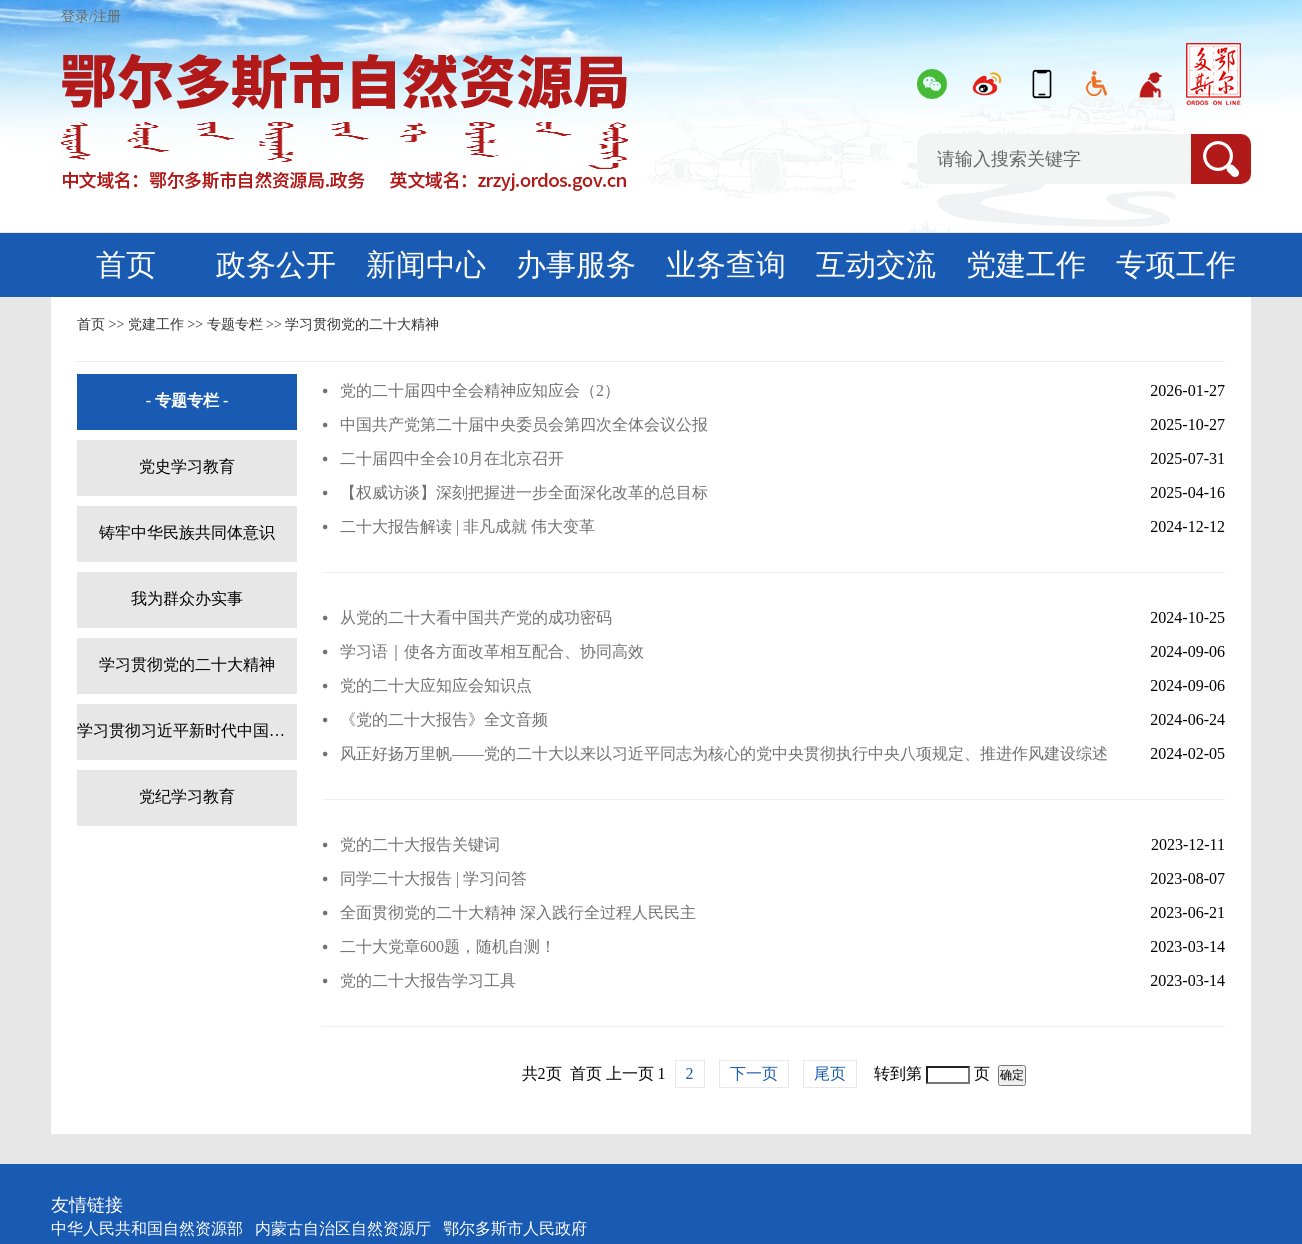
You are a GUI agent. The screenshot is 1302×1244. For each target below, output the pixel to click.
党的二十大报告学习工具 (428, 980)
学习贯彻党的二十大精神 (362, 324)
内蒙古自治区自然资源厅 (343, 1228)
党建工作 (1026, 264)
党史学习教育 (187, 466)
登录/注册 (91, 16)
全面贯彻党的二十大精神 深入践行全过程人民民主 (518, 912)
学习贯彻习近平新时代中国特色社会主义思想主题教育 (187, 730)
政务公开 (276, 264)
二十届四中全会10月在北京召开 (452, 458)
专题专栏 (235, 324)
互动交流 (876, 264)
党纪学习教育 (187, 796)
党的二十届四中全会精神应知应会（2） (480, 390)
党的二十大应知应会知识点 (436, 685)
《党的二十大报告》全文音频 (444, 719)
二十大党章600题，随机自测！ (448, 946)
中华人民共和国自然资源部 (147, 1228)
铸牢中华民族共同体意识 (187, 532)
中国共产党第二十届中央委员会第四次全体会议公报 (524, 424)
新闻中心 (426, 264)
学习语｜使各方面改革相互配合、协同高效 (492, 651)
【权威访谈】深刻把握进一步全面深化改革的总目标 (524, 492)
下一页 (754, 1073)
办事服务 (576, 264)
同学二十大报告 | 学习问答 (433, 878)
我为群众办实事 (187, 598)
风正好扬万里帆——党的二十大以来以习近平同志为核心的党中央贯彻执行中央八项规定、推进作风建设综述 (724, 753)
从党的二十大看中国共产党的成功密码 (476, 617)
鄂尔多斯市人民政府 (515, 1228)
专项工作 (1176, 264)
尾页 (830, 1073)
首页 (126, 264)
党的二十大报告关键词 (420, 844)
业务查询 (726, 264)
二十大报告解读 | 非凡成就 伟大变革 (467, 526)
